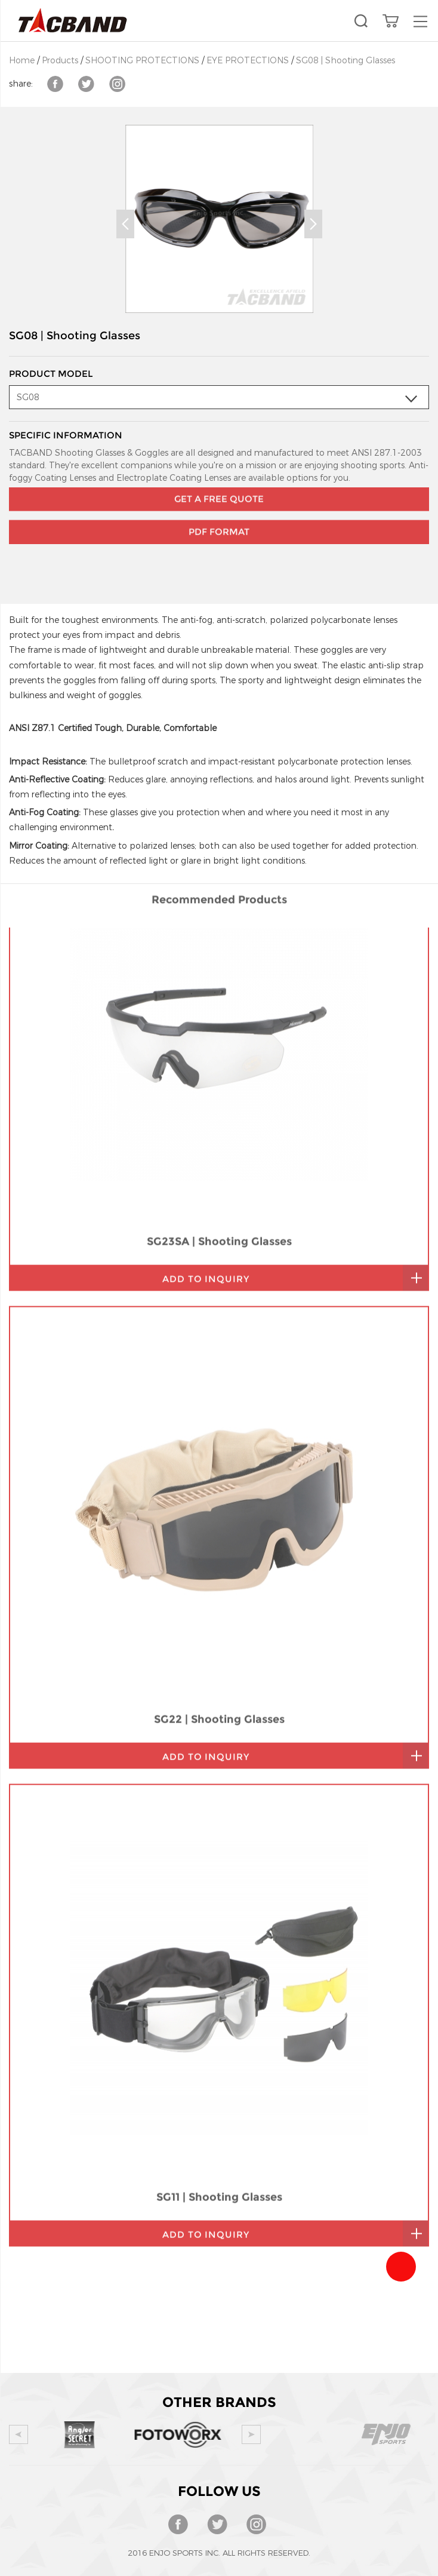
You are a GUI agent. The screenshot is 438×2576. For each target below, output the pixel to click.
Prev (125, 224)
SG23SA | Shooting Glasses (219, 980)
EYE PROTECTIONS (247, 60)
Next (313, 224)
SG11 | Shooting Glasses (219, 1935)
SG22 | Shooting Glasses (219, 1457)
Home (22, 60)
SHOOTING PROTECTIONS (142, 60)
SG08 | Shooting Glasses (345, 60)
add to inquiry (205, 1017)
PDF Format (219, 499)
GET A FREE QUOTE (219, 466)
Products (60, 60)
